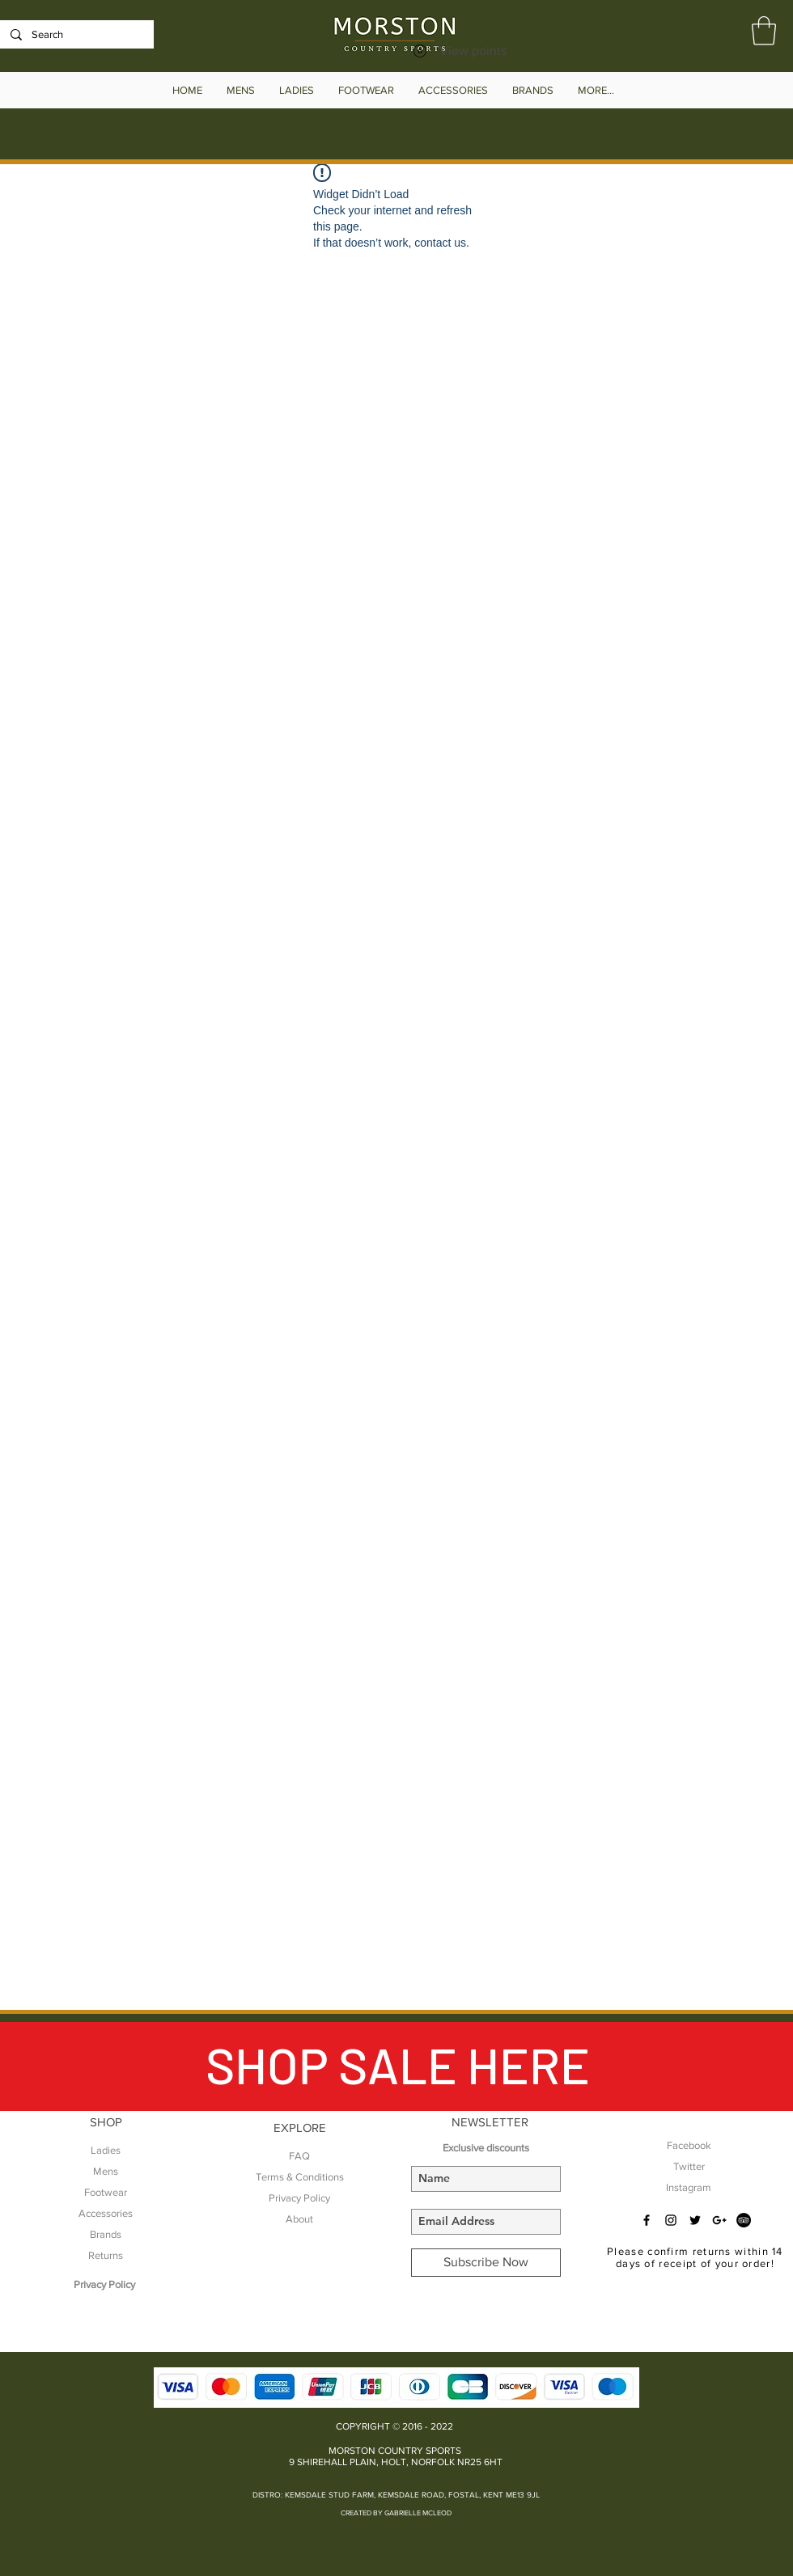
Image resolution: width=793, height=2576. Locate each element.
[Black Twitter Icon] (695, 2220)
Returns (105, 2255)
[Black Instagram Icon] (671, 2220)
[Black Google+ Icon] (719, 2220)
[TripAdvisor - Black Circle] (743, 2220)
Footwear (105, 2192)
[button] (764, 30)
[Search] (75, 35)
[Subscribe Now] (486, 2262)
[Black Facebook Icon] (646, 2220)
